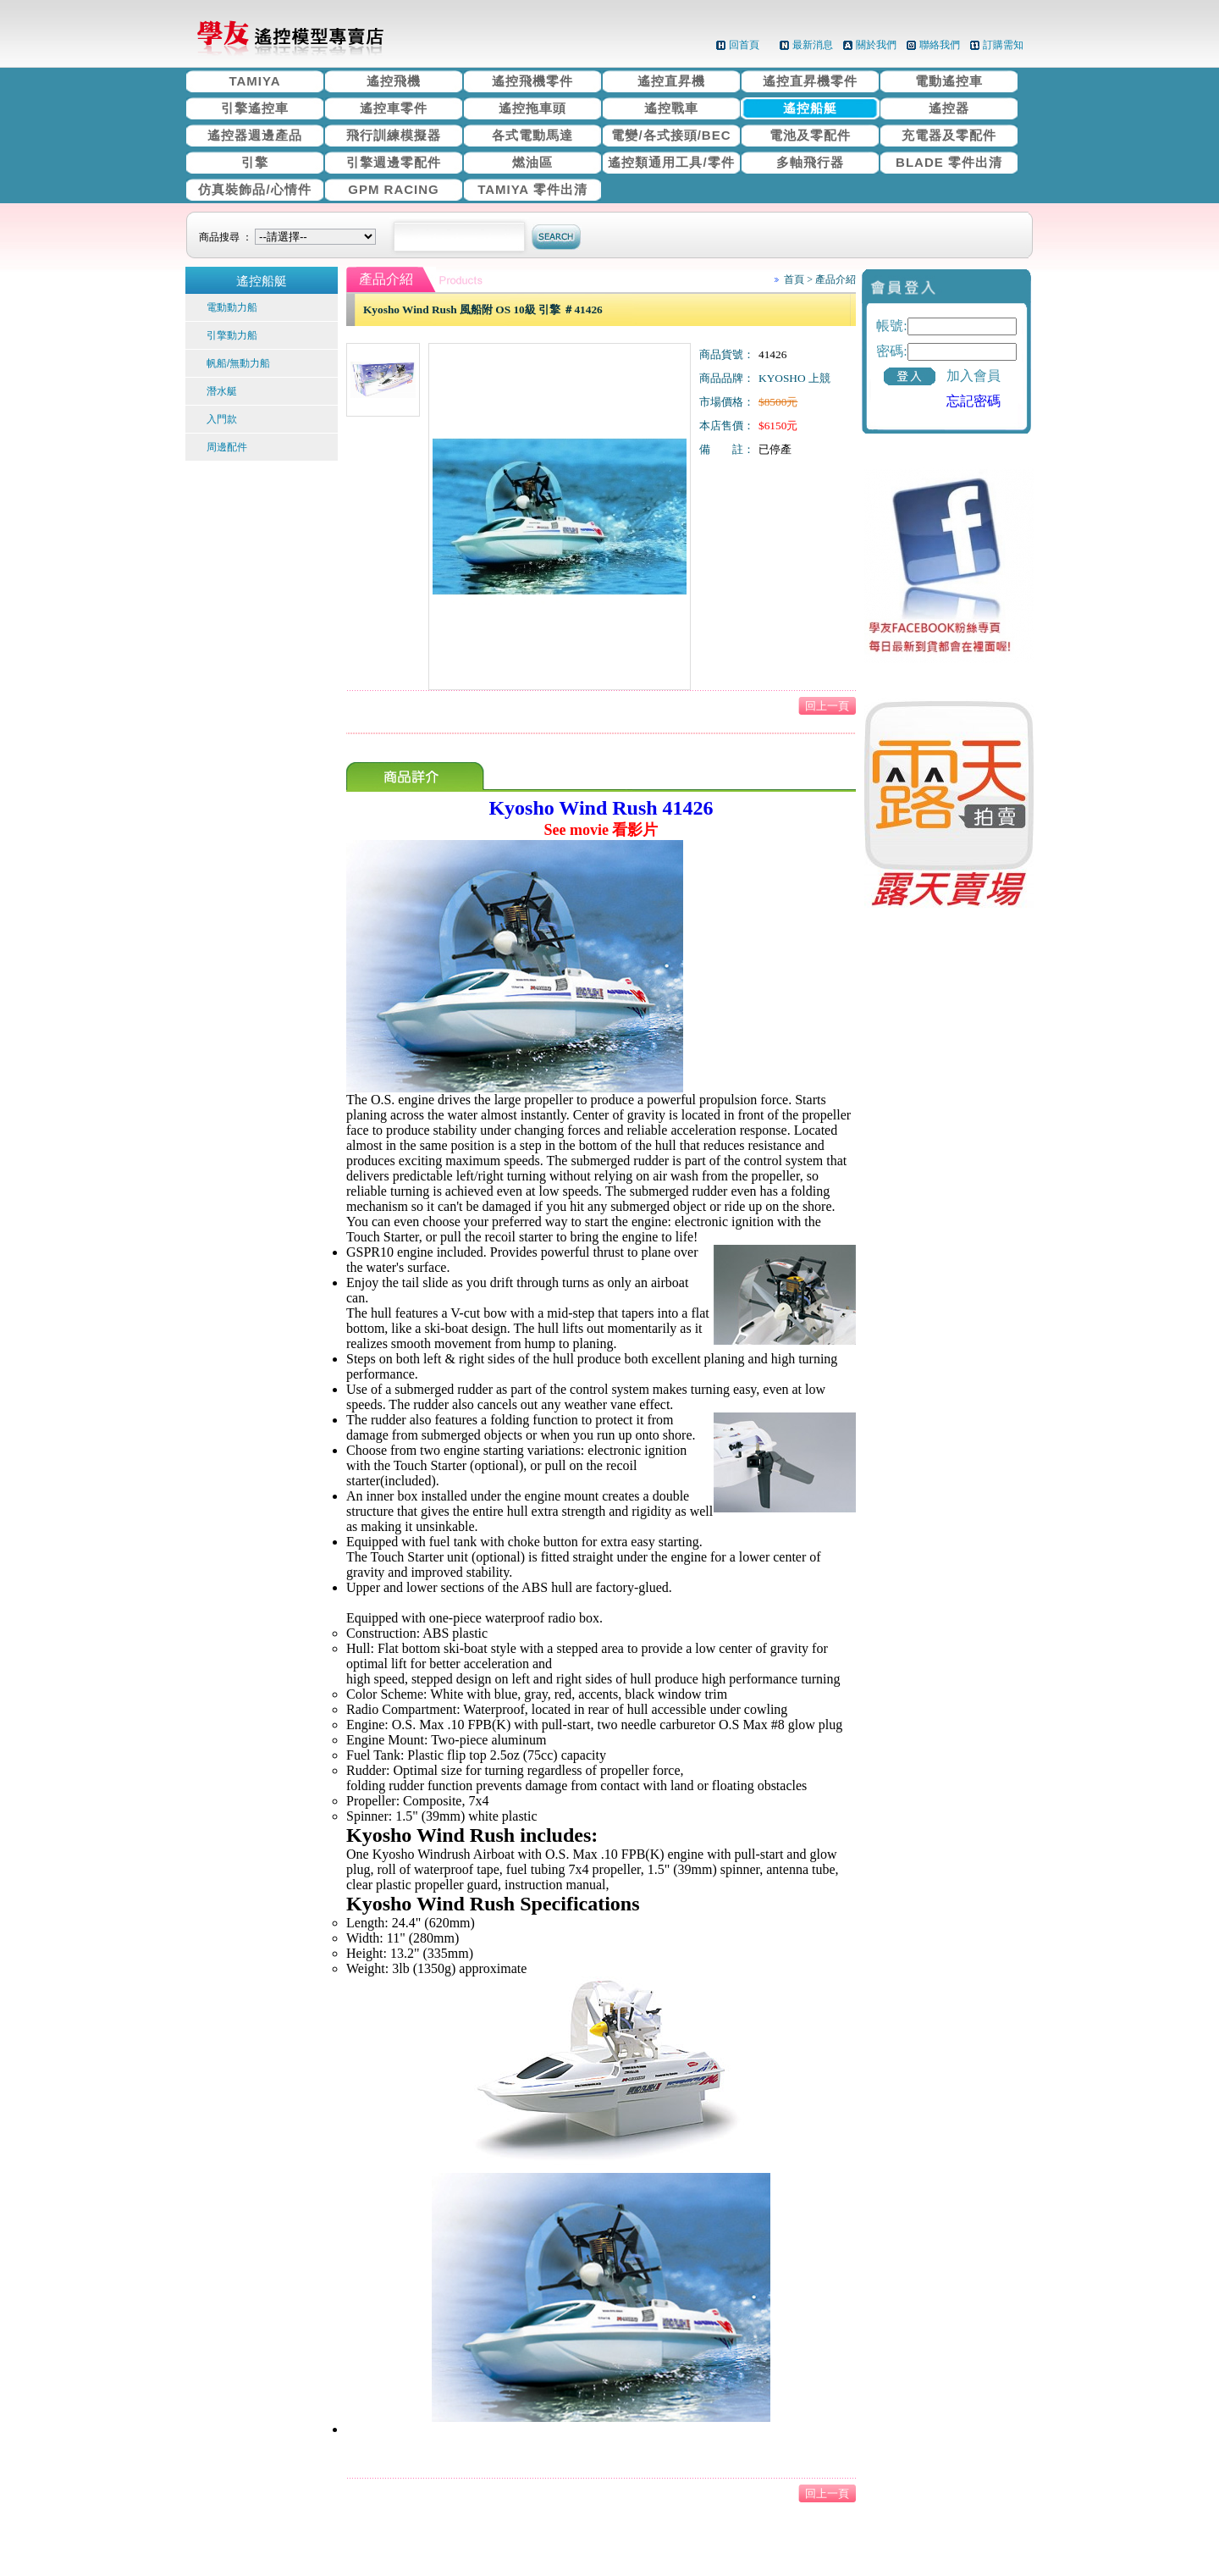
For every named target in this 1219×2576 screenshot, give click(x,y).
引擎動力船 (232, 335)
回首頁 (744, 45)
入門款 (222, 419)
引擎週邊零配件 (393, 162)
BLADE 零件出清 (949, 162)
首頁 (794, 279)
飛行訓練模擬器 (393, 135)
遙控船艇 (810, 108)
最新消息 (812, 45)
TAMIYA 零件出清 (532, 189)
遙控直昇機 (671, 81)
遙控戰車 (671, 108)
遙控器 (949, 108)
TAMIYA (254, 81)
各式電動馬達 (532, 135)
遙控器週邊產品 (254, 135)
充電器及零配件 (949, 135)
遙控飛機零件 (532, 81)
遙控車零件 (393, 108)
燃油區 (532, 162)
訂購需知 (1003, 45)
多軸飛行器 (810, 162)
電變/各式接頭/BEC (671, 135)
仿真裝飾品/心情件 (254, 189)
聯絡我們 (939, 45)
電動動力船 (232, 307)
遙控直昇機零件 (810, 81)
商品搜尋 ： (290, 237)
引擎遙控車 (255, 108)
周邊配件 (227, 447)
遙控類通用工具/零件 (671, 162)
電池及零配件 (810, 135)
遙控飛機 (394, 81)
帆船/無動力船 (238, 363)
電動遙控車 (949, 81)
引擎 (254, 162)
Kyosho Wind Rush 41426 (600, 808)
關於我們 (876, 45)
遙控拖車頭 (532, 108)
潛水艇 (222, 391)
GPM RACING (393, 189)
